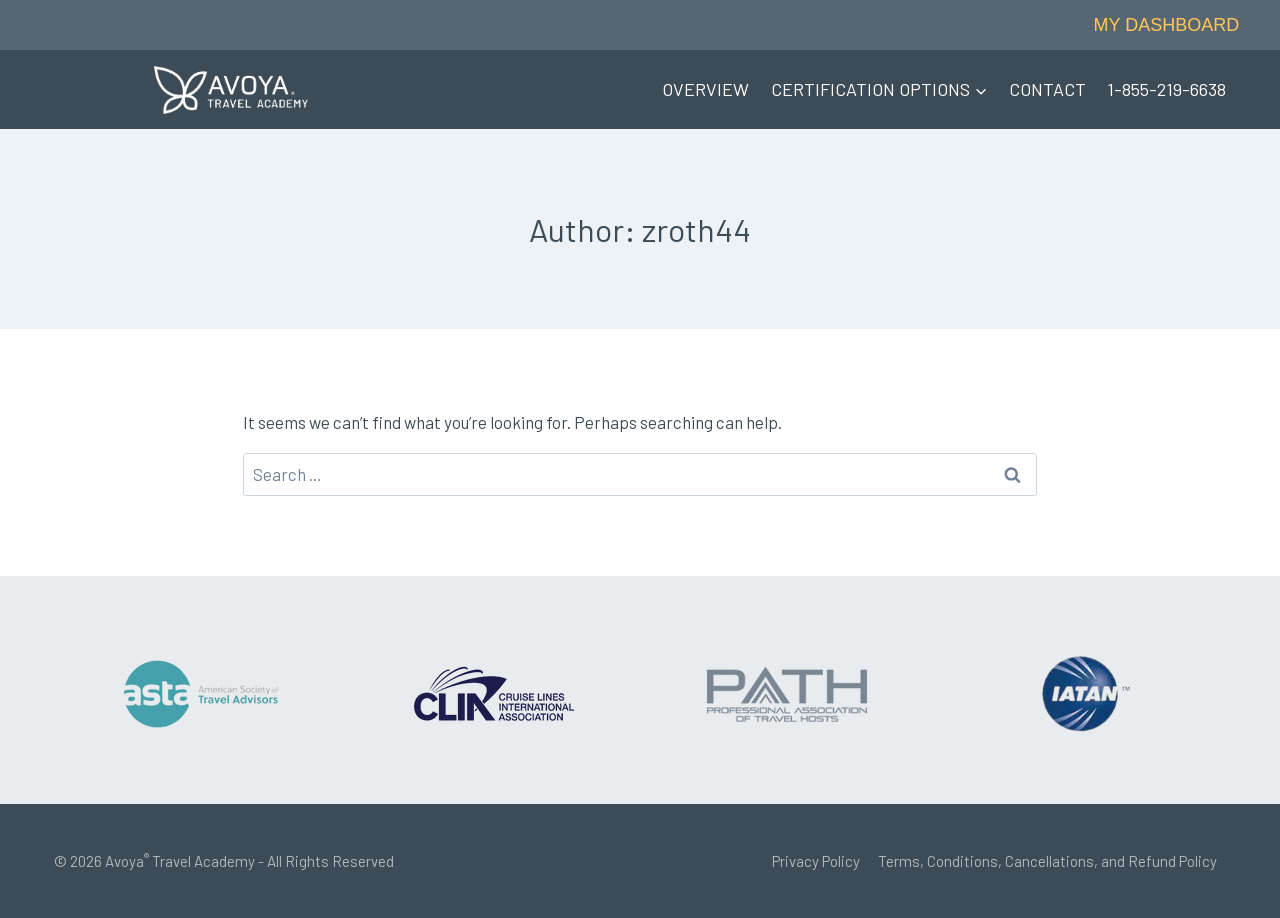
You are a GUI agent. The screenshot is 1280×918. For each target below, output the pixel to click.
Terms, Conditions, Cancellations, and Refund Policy (1047, 861)
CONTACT (1047, 89)
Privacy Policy (816, 861)
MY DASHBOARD (1167, 25)
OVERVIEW (705, 89)
